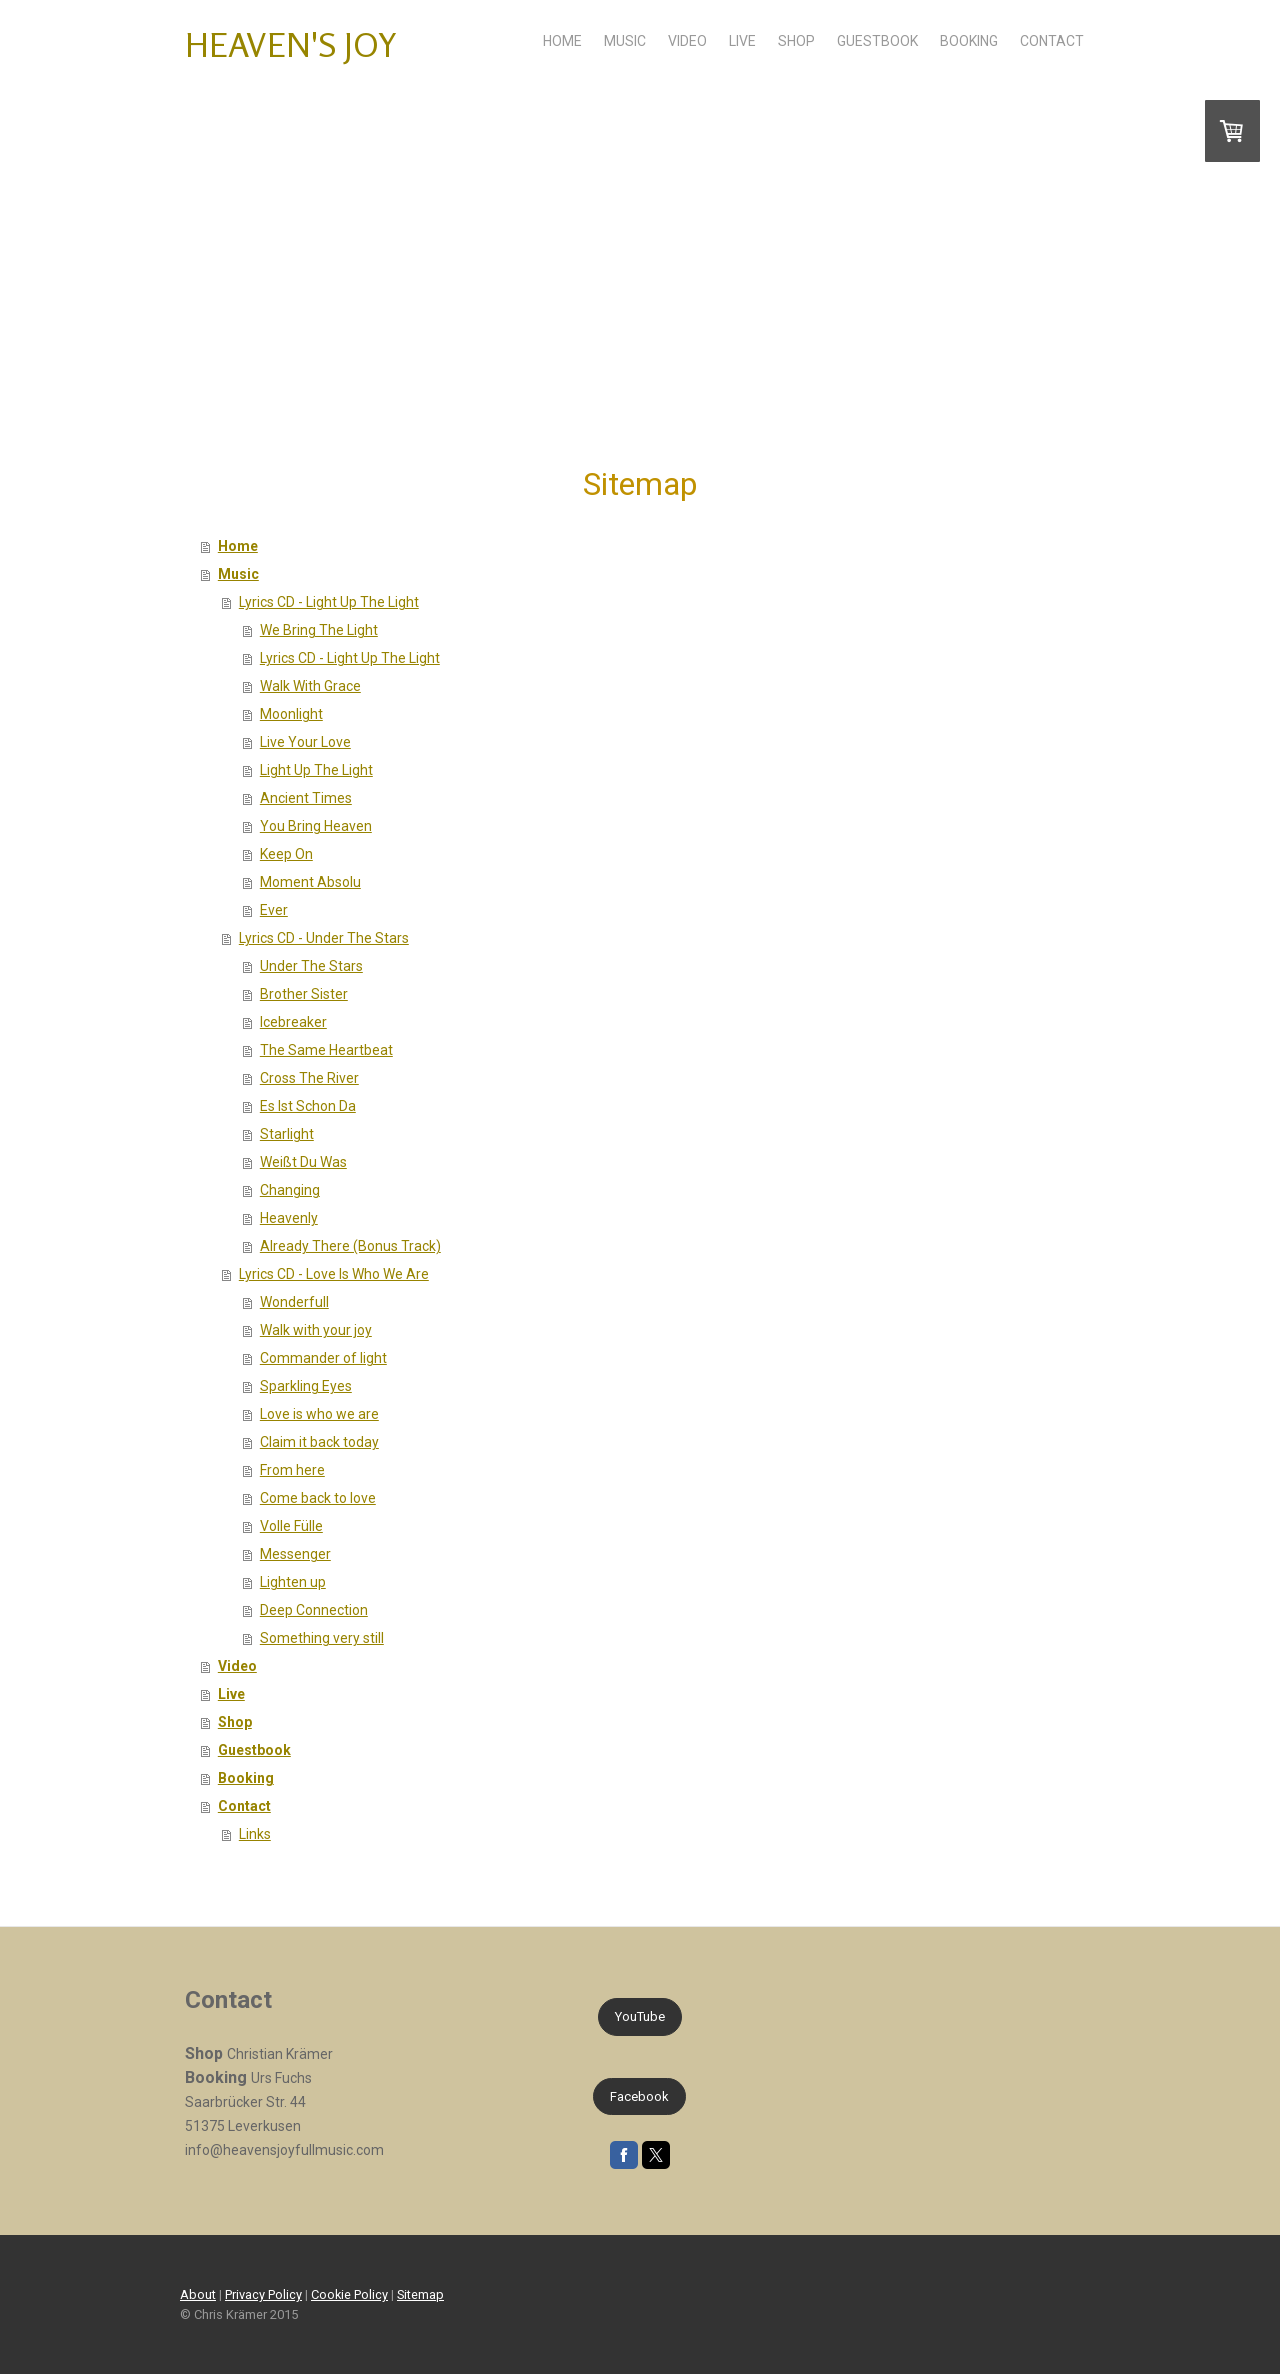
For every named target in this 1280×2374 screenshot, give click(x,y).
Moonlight (291, 714)
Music (625, 41)
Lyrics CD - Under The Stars (324, 938)
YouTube (640, 2016)
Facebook (639, 2096)
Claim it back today (319, 1442)
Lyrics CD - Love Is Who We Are (334, 1274)
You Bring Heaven (316, 826)
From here (292, 1470)
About (198, 2294)
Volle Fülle (291, 1526)
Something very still (322, 1638)
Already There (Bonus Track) (350, 1246)
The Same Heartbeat (326, 1050)
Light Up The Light (316, 770)
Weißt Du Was (303, 1162)
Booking (969, 41)
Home (562, 41)
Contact (1052, 41)
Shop (796, 41)
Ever (274, 910)
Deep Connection (314, 1610)
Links (255, 1834)
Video (687, 41)
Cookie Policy (349, 2294)
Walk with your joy (316, 1330)
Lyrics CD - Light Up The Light (329, 602)
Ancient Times (306, 798)
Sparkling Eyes (306, 1386)
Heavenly (289, 1218)
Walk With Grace (310, 686)
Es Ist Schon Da (308, 1106)
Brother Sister (304, 994)
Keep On (286, 854)
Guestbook (877, 41)
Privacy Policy (263, 2294)
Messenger (295, 1554)
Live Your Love (305, 742)
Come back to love (318, 1498)
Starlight (287, 1134)
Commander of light (323, 1358)
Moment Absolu (310, 882)
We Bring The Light (319, 630)
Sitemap (420, 2294)
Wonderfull (294, 1302)
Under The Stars (311, 966)
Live (742, 41)
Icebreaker (293, 1022)
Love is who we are (319, 1414)
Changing (290, 1190)
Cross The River (309, 1078)
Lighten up (293, 1582)
